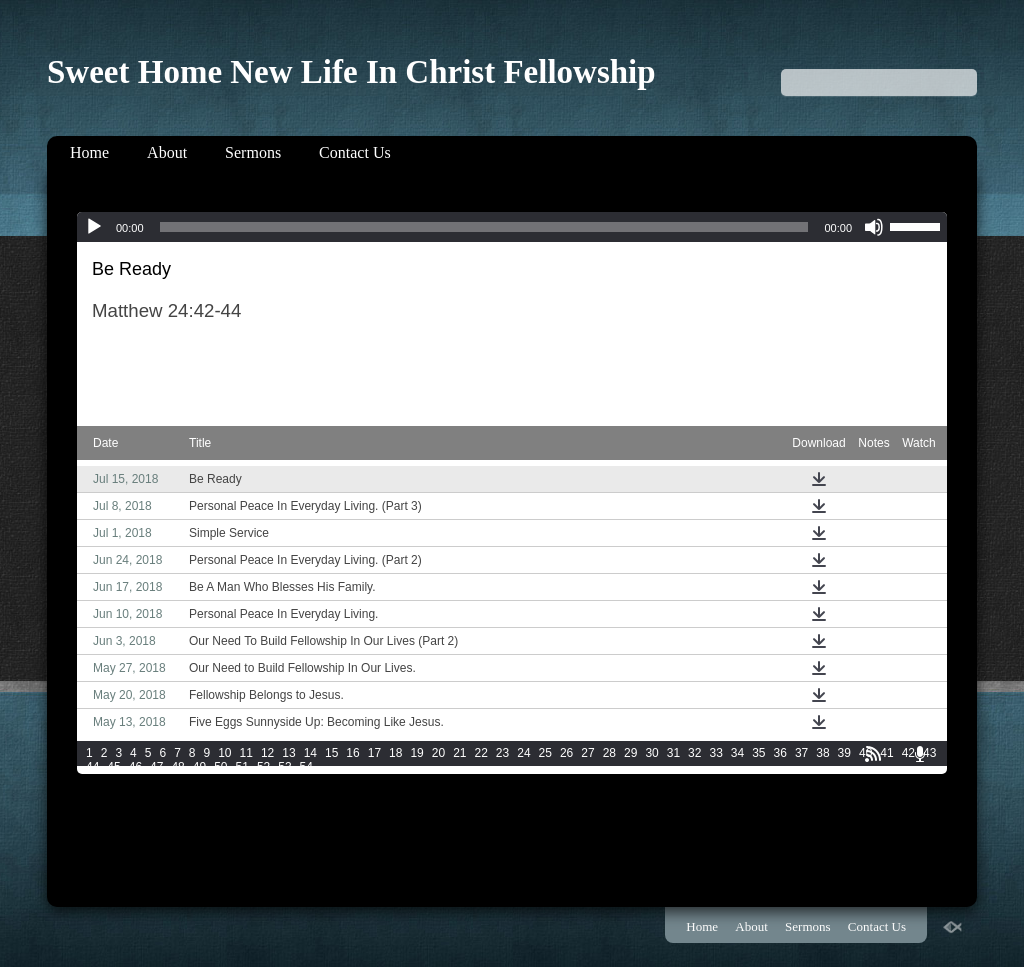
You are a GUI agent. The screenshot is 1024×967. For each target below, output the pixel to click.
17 (374, 753)
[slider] (484, 227)
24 (523, 753)
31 (673, 753)
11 (246, 753)
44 (92, 767)
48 (177, 767)
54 (306, 767)
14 (310, 753)
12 (267, 753)
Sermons (253, 152)
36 (780, 753)
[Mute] (874, 227)
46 (135, 767)
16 (352, 753)
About (167, 152)
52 (263, 767)
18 (395, 753)
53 (284, 767)
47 (156, 767)
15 (331, 753)
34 (737, 753)
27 (587, 753)
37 (801, 753)
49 (199, 767)
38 (822, 753)
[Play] (94, 227)
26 (566, 753)
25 (545, 753)
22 (481, 753)
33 (715, 753)
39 (844, 753)
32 (694, 753)
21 (459, 753)
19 (416, 753)
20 (438, 753)
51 (242, 767)
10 (224, 753)
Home (89, 152)
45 (113, 767)
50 (220, 767)
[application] (512, 227)
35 (758, 753)
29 (630, 753)
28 (609, 753)
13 (288, 753)
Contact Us (355, 152)
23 (502, 753)
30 (651, 753)
